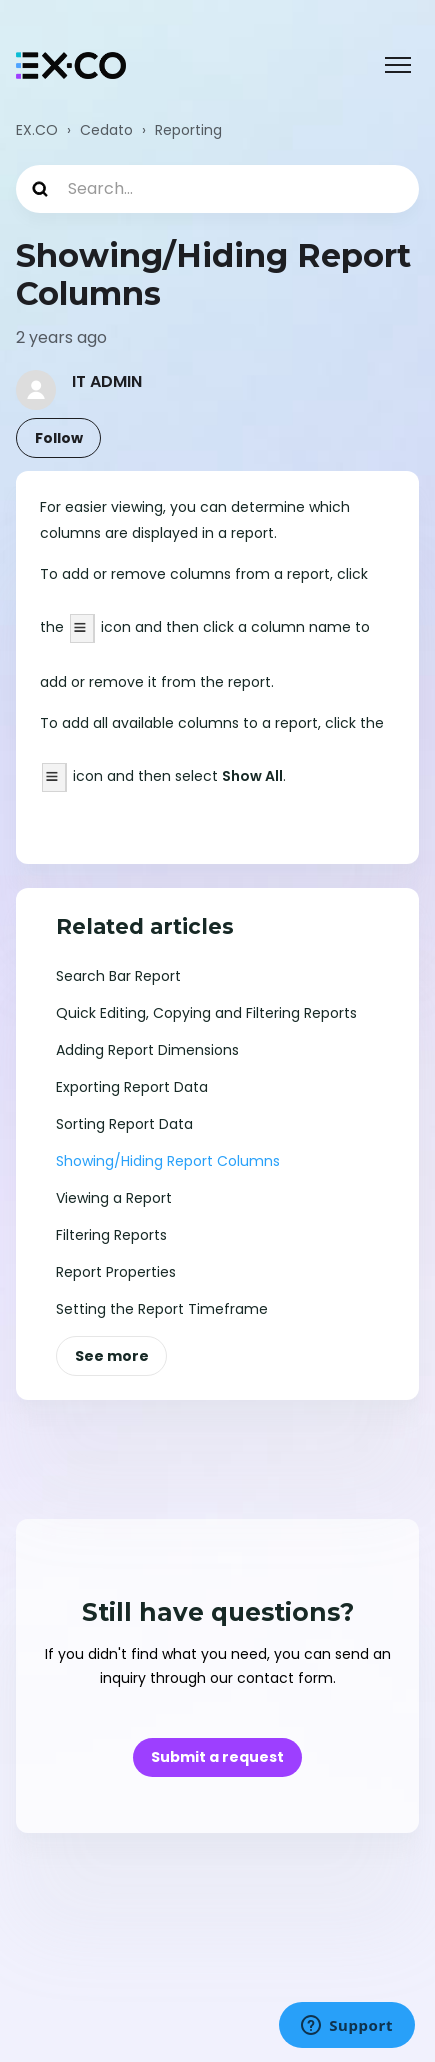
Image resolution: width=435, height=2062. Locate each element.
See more (112, 1356)
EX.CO (37, 130)
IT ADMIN (107, 381)
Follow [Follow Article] (59, 438)
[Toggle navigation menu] (398, 65)
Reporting (188, 130)
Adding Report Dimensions (147, 1050)
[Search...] (217, 189)
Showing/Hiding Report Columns (168, 1161)
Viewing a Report (114, 1198)
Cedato (106, 130)
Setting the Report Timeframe (162, 1309)
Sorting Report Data (124, 1124)
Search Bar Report (118, 976)
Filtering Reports (111, 1235)
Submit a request (217, 1757)
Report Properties (116, 1272)
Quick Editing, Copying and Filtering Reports (206, 1013)
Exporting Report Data (132, 1087)
